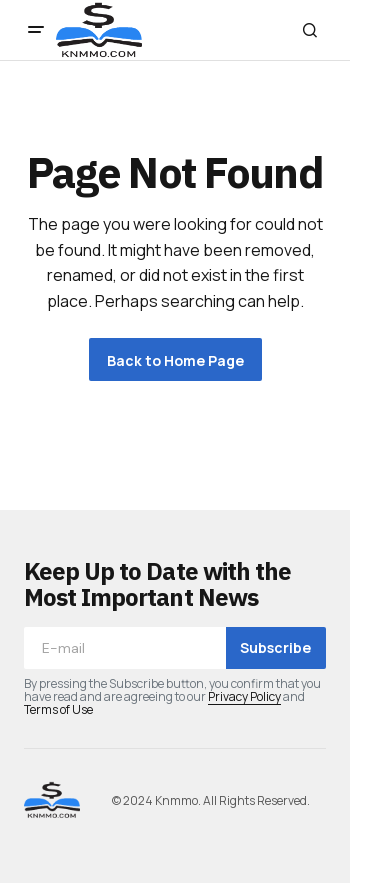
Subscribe (275, 647)
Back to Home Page (175, 360)
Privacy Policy (244, 696)
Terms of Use (58, 709)
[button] (36, 30)
